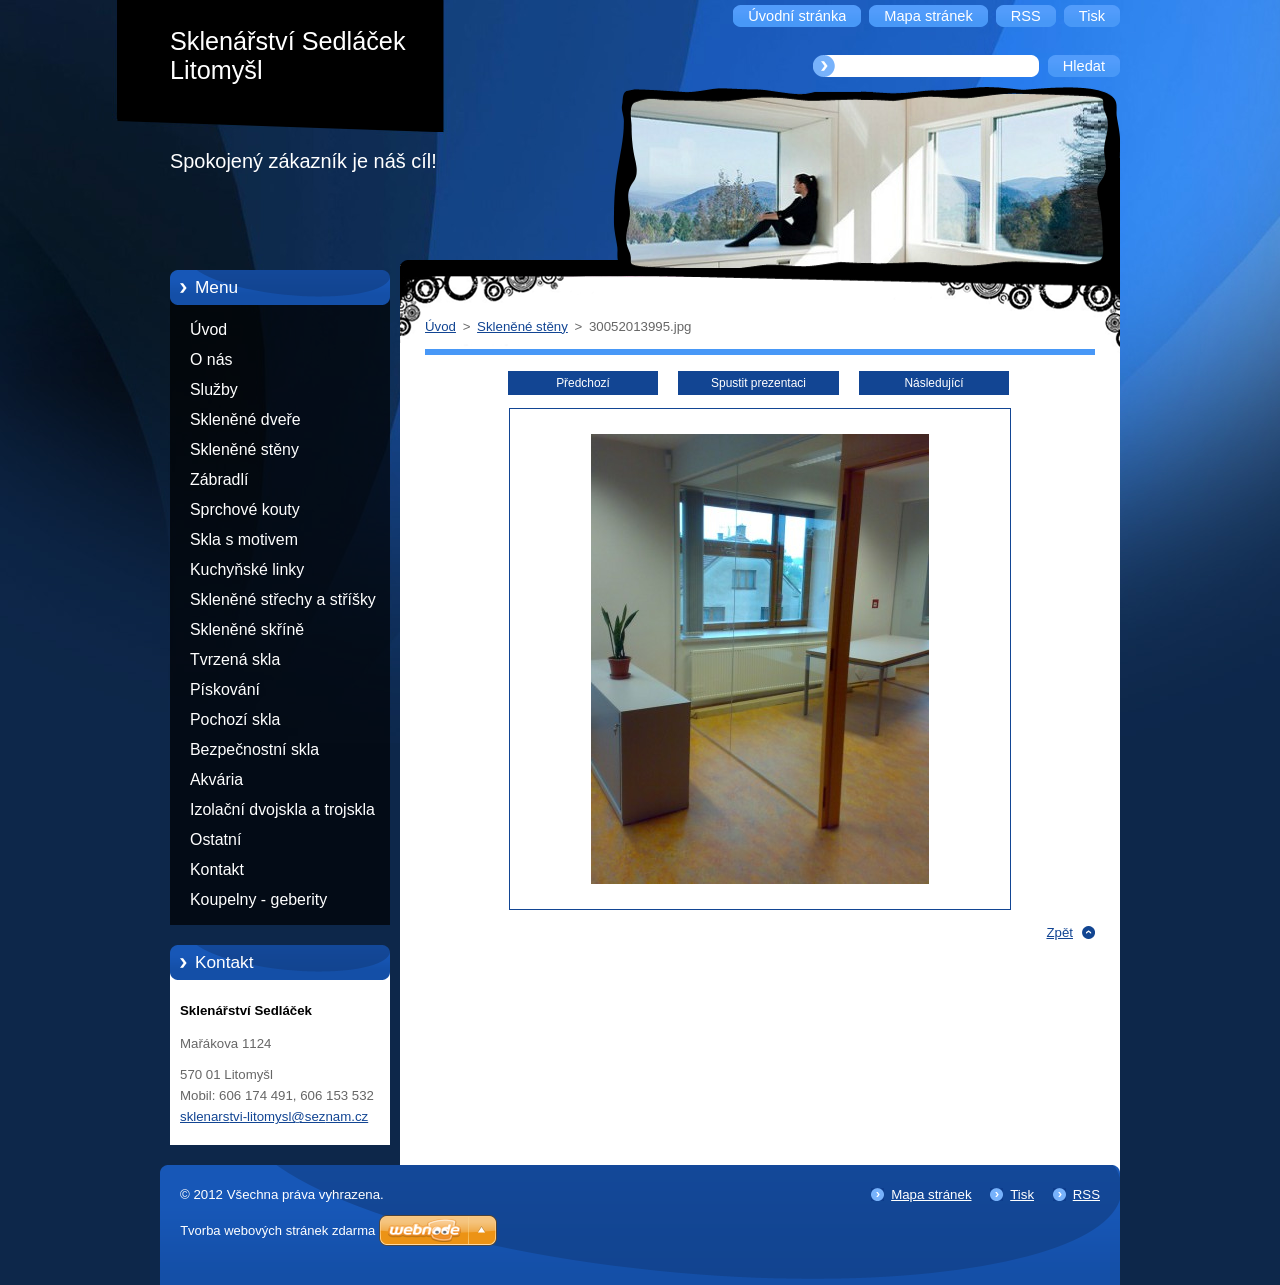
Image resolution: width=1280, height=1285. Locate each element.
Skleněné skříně (247, 629)
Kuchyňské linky (247, 569)
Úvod (208, 329)
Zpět (1059, 932)
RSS (1086, 1194)
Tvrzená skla (235, 659)
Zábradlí (219, 479)
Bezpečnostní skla (254, 749)
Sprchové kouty (245, 509)
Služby (214, 389)
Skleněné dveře (245, 419)
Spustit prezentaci (758, 383)
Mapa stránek (931, 1194)
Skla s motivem (244, 539)
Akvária (216, 779)
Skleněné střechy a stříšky (283, 599)
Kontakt (217, 869)
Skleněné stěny (244, 449)
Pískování (225, 689)
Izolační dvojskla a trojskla (282, 809)
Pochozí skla (235, 719)
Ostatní (215, 839)
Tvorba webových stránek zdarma (277, 1230)
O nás (211, 359)
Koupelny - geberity (258, 899)
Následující (933, 383)
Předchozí (583, 383)
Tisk (1022, 1194)
